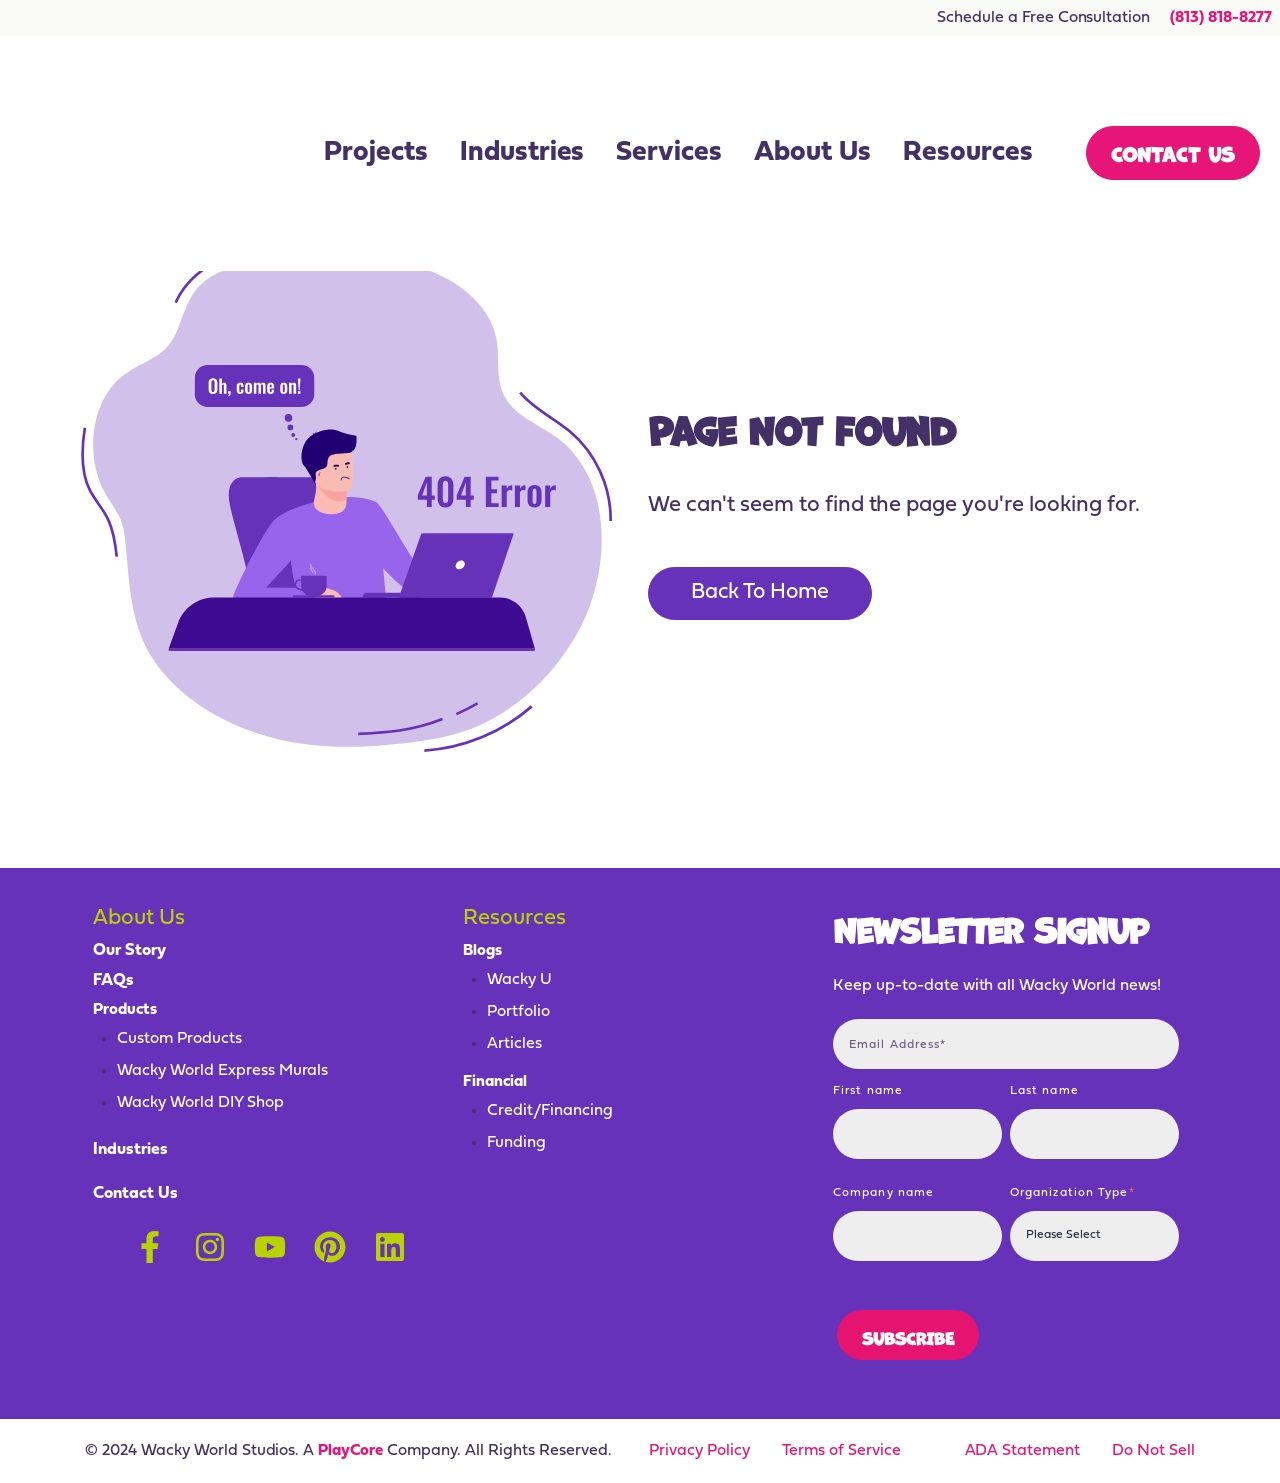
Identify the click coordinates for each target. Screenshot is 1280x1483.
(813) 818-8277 (1218, 18)
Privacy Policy (699, 1451)
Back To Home (765, 593)
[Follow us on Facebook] (150, 1242)
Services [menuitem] (669, 96)
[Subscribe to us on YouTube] (270, 1242)
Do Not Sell (1153, 1451)
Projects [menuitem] (376, 96)
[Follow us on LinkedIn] (390, 1242)
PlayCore (350, 1451)
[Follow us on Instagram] (210, 1242)
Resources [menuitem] (968, 96)
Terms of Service (841, 1451)
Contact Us (1173, 95)
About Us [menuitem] (812, 96)
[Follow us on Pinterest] (330, 1242)
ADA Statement (1023, 1451)
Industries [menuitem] (522, 96)
